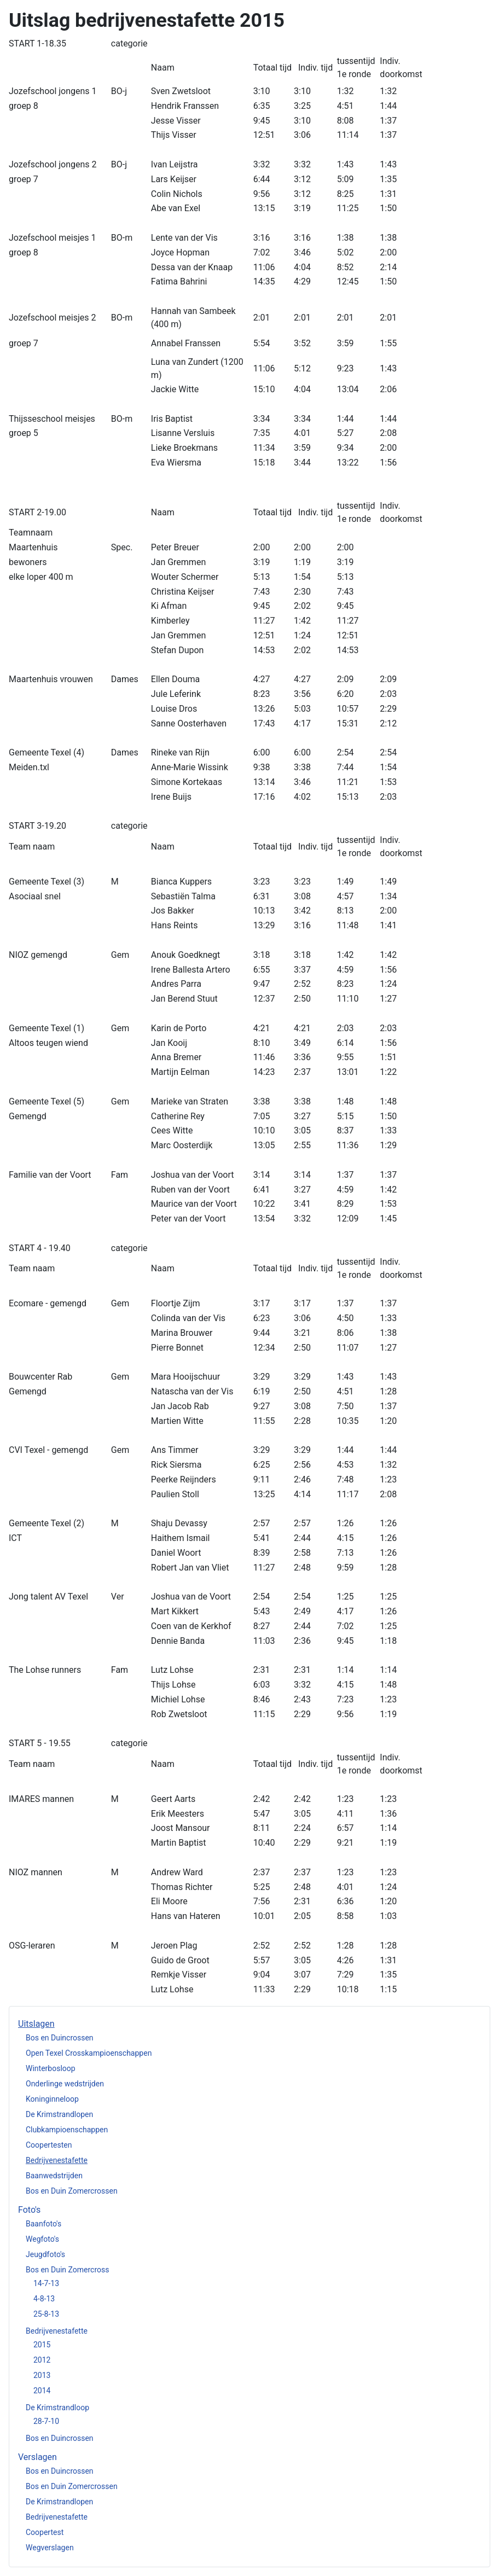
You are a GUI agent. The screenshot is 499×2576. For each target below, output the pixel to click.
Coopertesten (49, 2145)
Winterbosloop (51, 2068)
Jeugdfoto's (45, 2254)
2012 (41, 2360)
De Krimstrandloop (57, 2407)
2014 (41, 2390)
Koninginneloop (52, 2099)
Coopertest (44, 2532)
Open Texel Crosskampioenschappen (89, 2053)
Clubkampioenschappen (67, 2129)
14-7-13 (46, 2283)
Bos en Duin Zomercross (67, 2269)
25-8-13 (46, 2314)
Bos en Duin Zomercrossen (72, 2191)
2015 (41, 2344)
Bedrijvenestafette (57, 2160)
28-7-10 (46, 2421)
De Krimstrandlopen (59, 2114)
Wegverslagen (50, 2547)
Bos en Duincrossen (60, 2037)
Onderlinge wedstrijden (65, 2083)
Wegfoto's (42, 2239)
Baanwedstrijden (54, 2175)
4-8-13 (44, 2298)
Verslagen (37, 2457)
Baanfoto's (43, 2223)
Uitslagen (36, 2024)
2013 (41, 2375)
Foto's (29, 2210)
